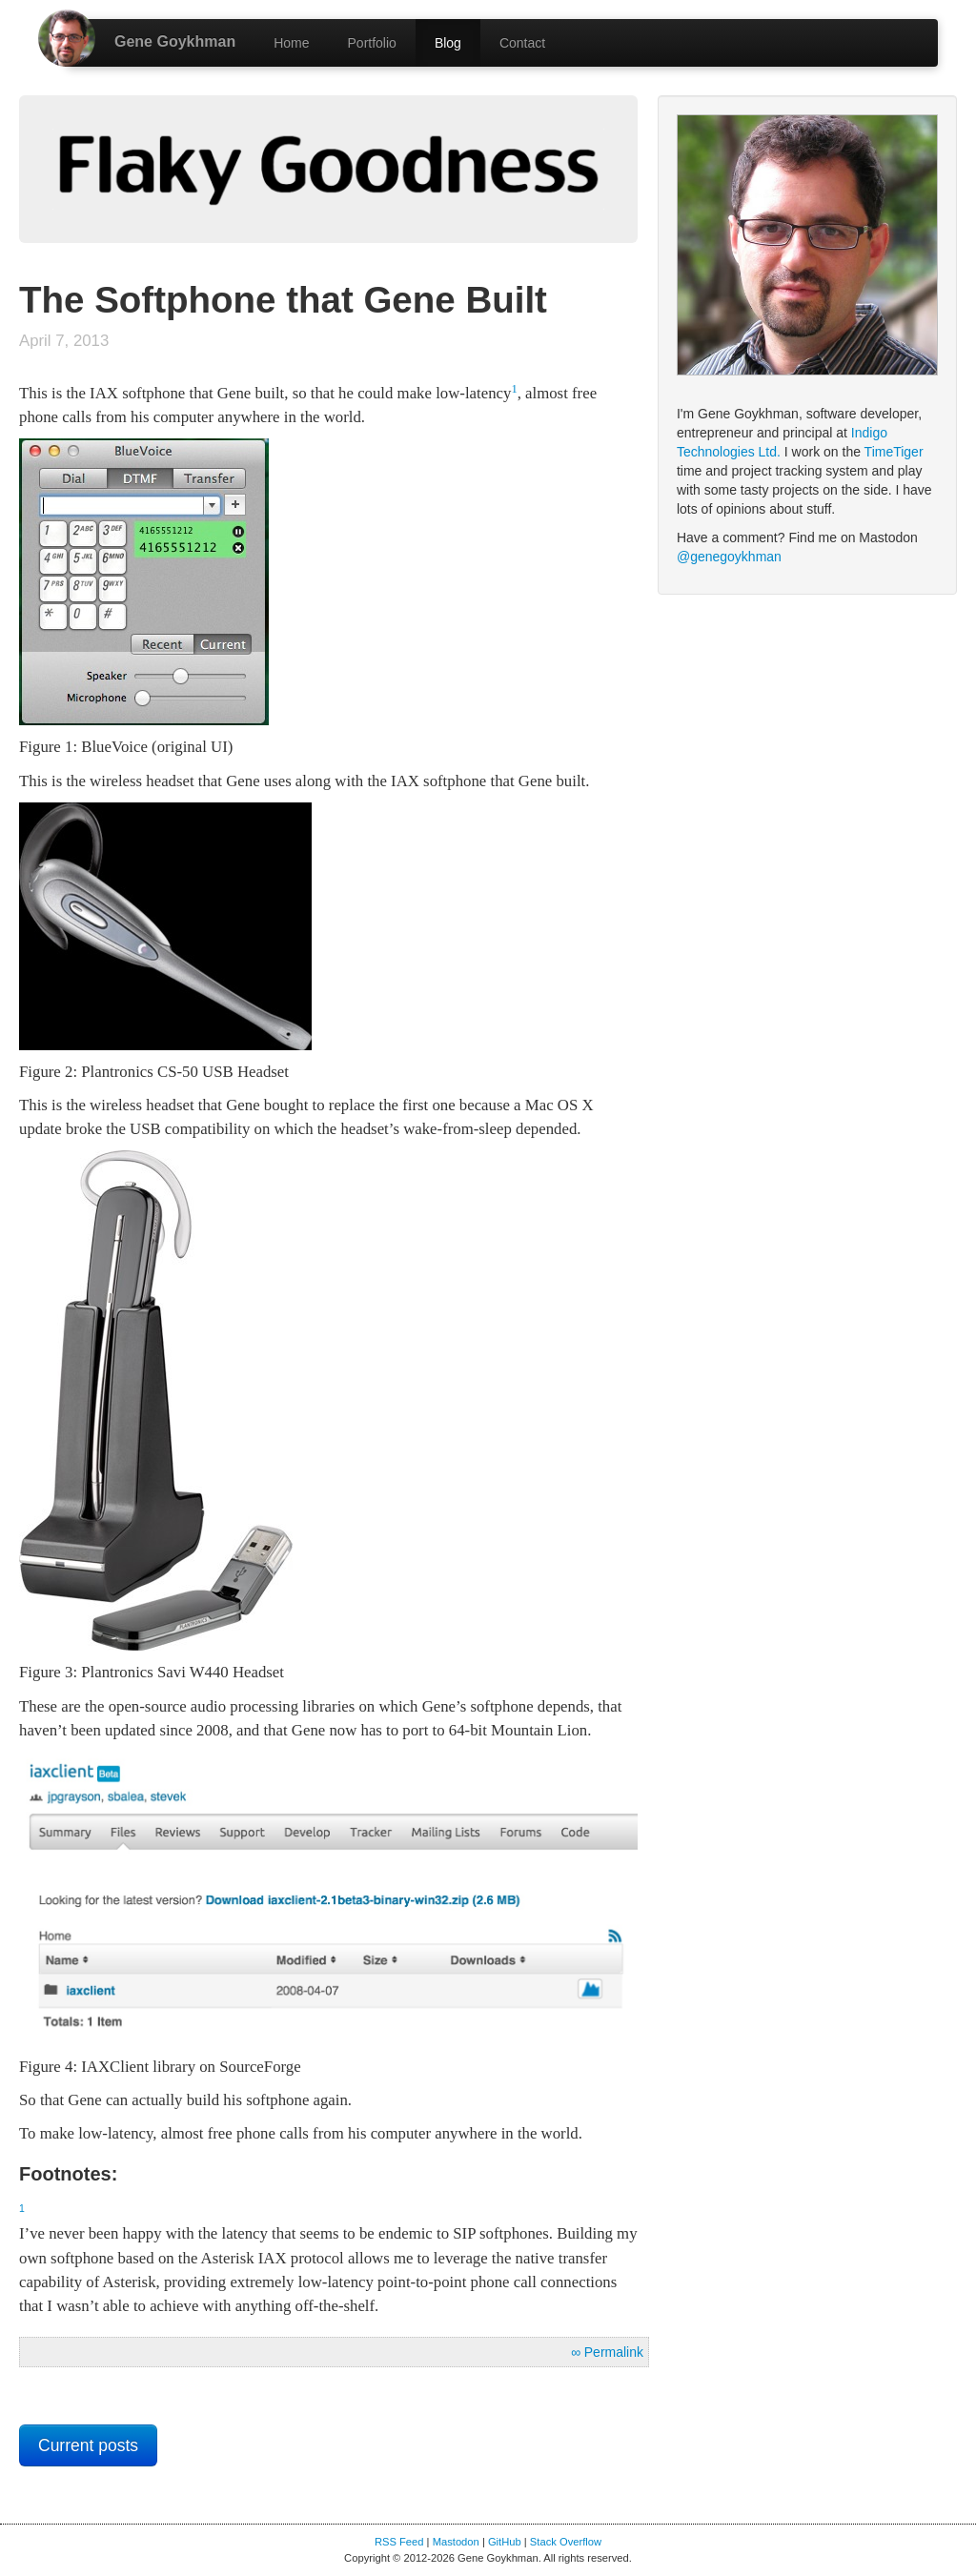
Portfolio (372, 43)
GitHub (504, 2541)
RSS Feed (399, 2541)
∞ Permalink (607, 2352)
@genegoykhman (729, 556)
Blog (448, 43)
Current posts (88, 2445)
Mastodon (456, 2541)
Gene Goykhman (174, 41)
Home (291, 43)
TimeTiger (894, 451)
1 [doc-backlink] (514, 389)
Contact (522, 43)
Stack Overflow (565, 2541)
